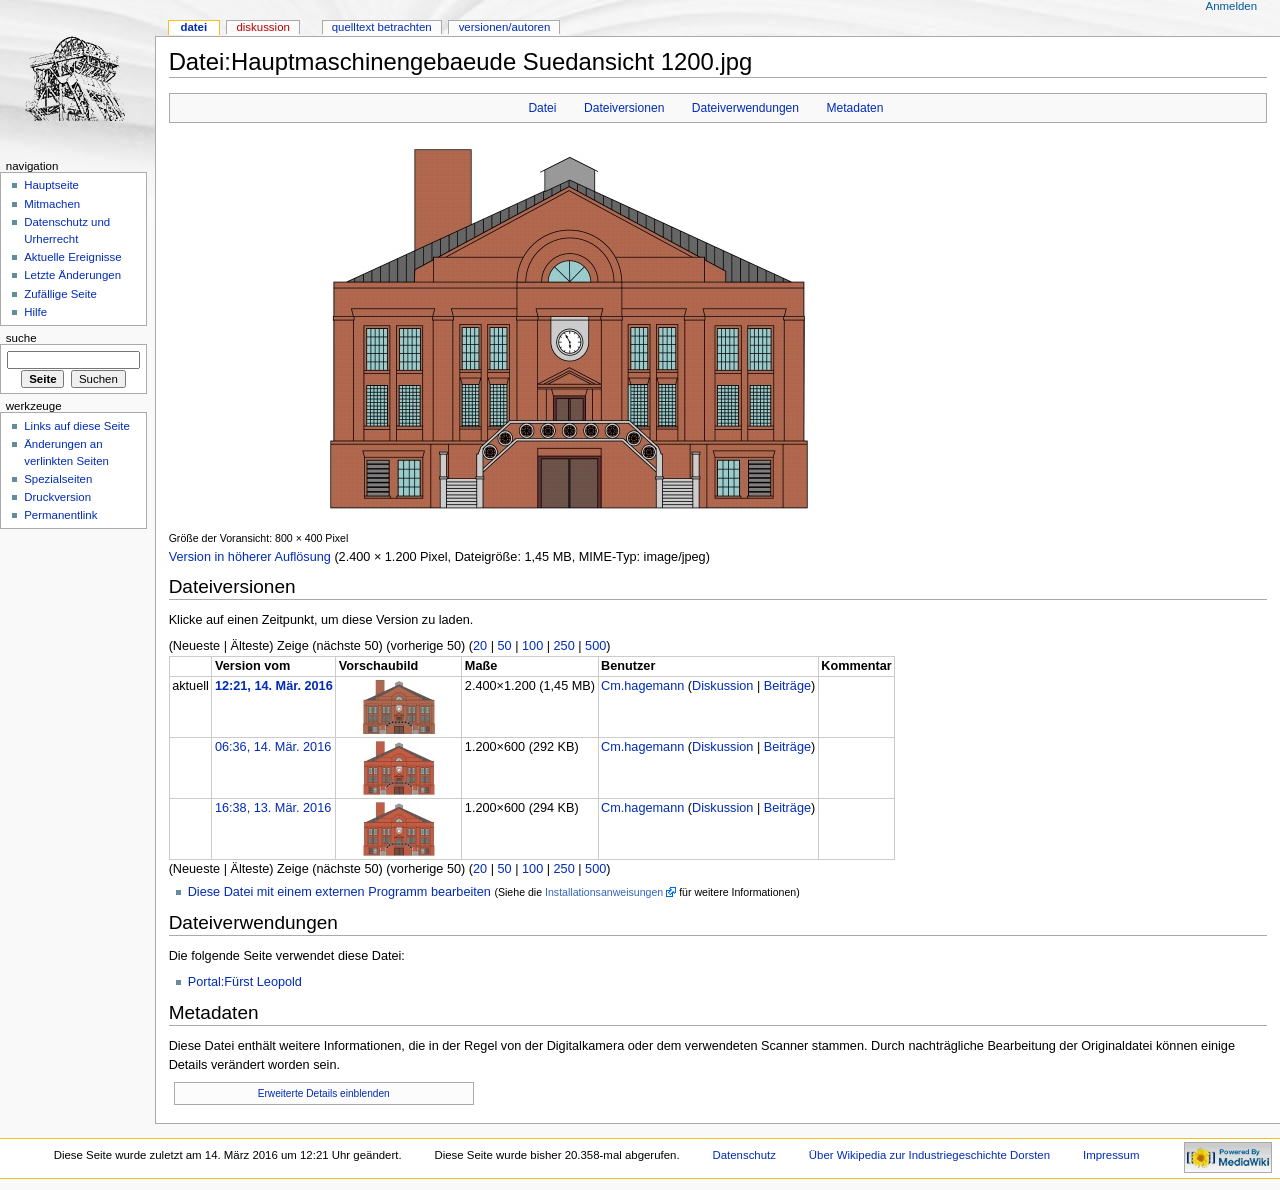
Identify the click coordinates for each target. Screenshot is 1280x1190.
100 (532, 646)
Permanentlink (60, 515)
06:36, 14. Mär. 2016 (273, 747)
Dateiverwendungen (745, 108)
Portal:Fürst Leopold (245, 982)
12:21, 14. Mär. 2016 (274, 686)
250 (564, 646)
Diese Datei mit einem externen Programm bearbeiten (339, 892)
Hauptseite (51, 185)
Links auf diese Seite (77, 426)
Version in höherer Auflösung (250, 557)
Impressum (1111, 1155)
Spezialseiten (58, 479)
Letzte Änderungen (72, 275)
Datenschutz (744, 1155)
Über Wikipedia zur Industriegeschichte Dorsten (929, 1155)
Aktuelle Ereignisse (72, 257)
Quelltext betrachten (382, 27)
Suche (21, 338)
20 (480, 646)
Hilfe (35, 312)
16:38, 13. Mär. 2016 (273, 808)
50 (505, 646)
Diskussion (722, 686)
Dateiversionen (624, 108)
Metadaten (854, 108)
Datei (542, 108)
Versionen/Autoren (505, 27)
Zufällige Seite (60, 294)
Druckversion (57, 497)
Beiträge (787, 686)
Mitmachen (52, 204)
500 (595, 646)
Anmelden (1232, 6)
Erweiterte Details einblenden (324, 1093)
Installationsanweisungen (604, 892)
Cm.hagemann (642, 686)
